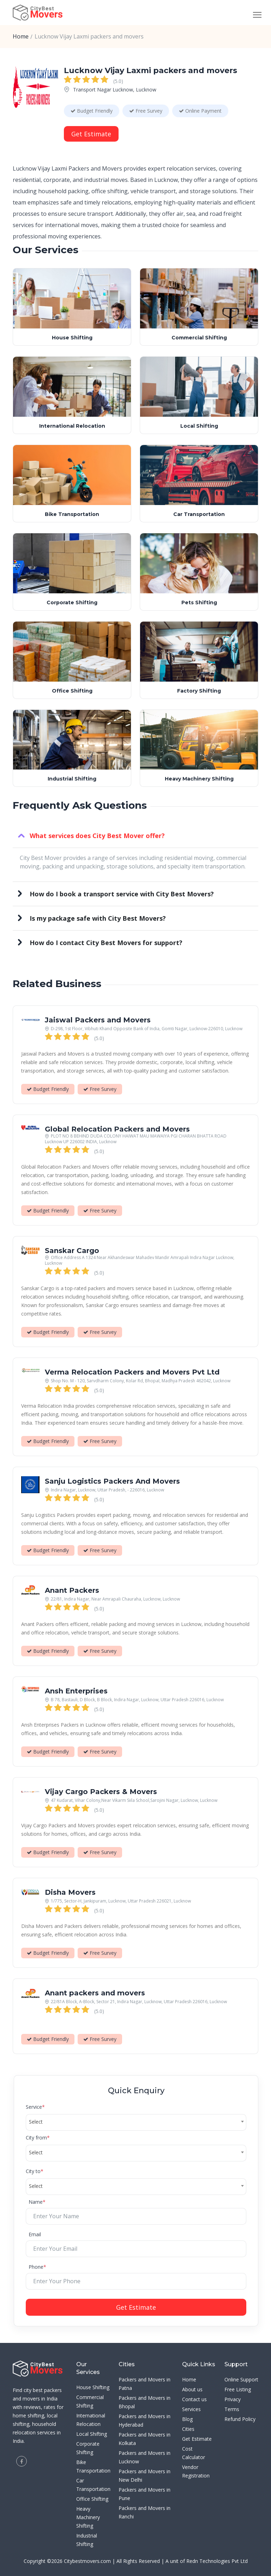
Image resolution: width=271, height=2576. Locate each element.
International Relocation (72, 425)
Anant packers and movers (95, 1993)
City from (38, 2137)
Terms (231, 2409)
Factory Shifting (199, 690)
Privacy (232, 2399)
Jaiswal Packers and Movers (98, 1021)
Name (37, 2201)
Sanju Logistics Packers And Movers (112, 1482)
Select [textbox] (36, 2121)
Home (21, 36)
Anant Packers (72, 1591)
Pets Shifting (199, 602)
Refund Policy (239, 2419)
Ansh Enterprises (76, 1691)
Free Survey (145, 110)
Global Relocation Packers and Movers (117, 1130)
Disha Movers (70, 1893)
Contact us (194, 2399)
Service (35, 2106)
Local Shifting (199, 425)
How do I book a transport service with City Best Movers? (122, 894)
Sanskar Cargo (72, 1251)
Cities (188, 2429)
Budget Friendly (92, 110)
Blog (187, 2419)
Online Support (241, 2379)
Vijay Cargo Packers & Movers (101, 1792)
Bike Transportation (72, 514)
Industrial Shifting (72, 778)
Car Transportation (199, 514)
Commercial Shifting (199, 337)
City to (34, 2171)
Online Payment (200, 110)
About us (192, 2389)
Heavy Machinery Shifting (199, 778)
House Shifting (72, 337)
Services (191, 2409)
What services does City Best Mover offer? (97, 835)
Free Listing (237, 2389)
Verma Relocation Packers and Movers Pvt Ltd (132, 1373)
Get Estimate (91, 134)
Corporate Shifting (72, 602)
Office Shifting (72, 690)
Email (35, 2234)
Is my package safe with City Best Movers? (98, 918)
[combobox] (136, 2122)
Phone (37, 2266)
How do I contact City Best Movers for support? (106, 942)
